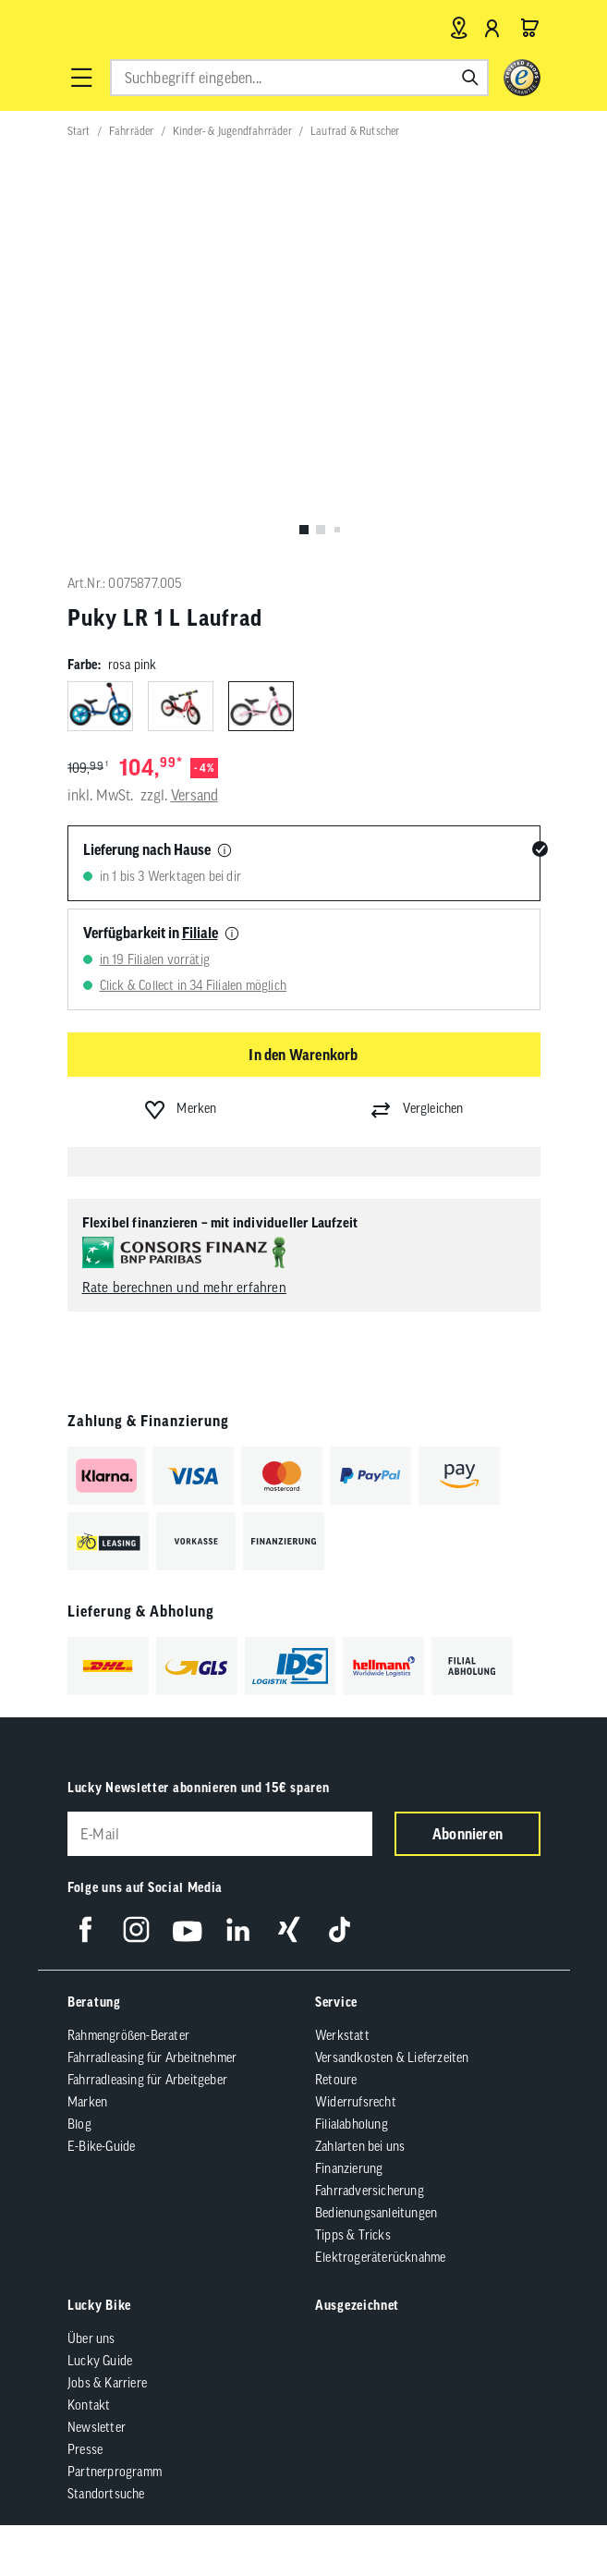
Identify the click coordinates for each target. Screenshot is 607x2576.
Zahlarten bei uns (360, 2146)
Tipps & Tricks (353, 2235)
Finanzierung (348, 2168)
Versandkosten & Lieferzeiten (392, 2057)
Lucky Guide (99, 2360)
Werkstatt (342, 2035)
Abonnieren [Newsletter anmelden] (467, 1833)
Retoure (336, 2079)
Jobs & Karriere (107, 2382)
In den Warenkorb (303, 1054)
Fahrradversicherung (369, 2190)
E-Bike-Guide (101, 2146)
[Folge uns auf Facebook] (85, 1929)
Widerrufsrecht (355, 2101)
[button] (81, 78)
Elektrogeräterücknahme (380, 2257)
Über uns (91, 2338)
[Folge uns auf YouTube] (187, 1929)
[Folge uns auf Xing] (289, 1929)
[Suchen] (470, 77)
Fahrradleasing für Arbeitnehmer (152, 2057)
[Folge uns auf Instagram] (136, 1929)
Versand (194, 795)
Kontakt (88, 2405)
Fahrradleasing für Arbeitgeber (147, 2079)
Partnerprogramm (114, 2471)
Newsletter (96, 2427)
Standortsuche (106, 2493)
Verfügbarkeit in (150, 932)
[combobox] (299, 77)
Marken (87, 2101)
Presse (85, 2449)
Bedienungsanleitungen (376, 2212)
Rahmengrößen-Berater (128, 2035)
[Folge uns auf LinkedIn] (238, 1929)
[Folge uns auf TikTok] (340, 1929)
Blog (79, 2124)
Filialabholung (351, 2124)
